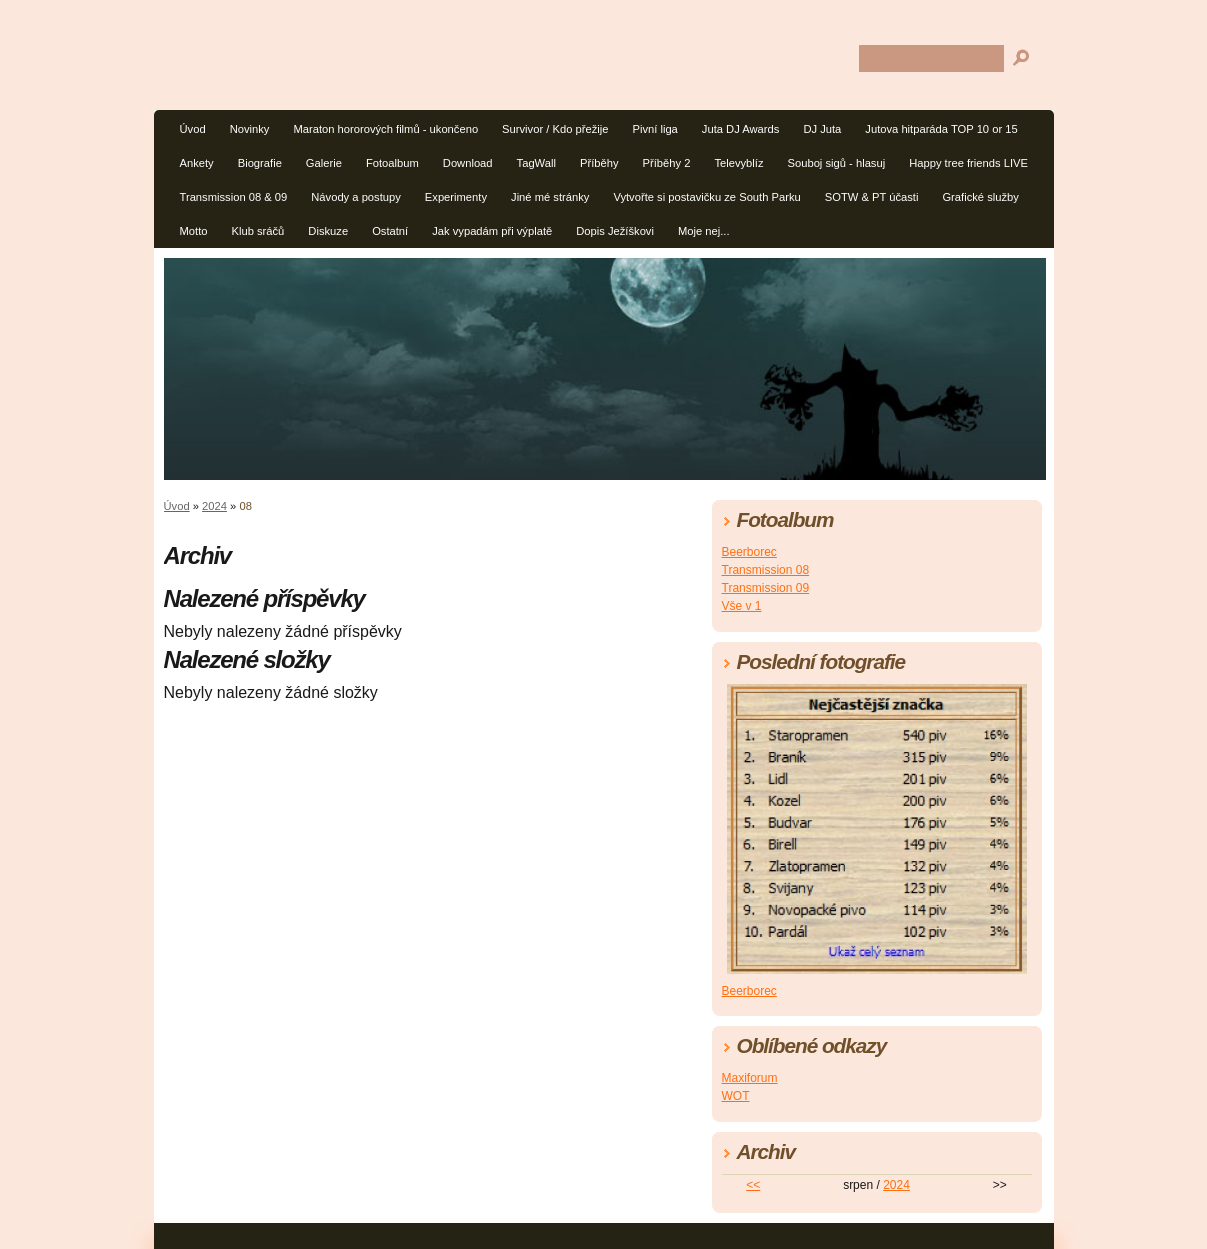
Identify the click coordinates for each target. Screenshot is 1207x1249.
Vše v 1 (742, 606)
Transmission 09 (766, 588)
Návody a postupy (356, 197)
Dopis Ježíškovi (615, 231)
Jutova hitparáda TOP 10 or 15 (941, 129)
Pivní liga (654, 129)
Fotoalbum (392, 163)
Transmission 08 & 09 (234, 197)
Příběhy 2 (667, 163)
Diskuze (328, 231)
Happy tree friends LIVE (968, 163)
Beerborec (749, 552)
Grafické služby (980, 197)
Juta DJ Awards (741, 129)
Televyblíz (738, 163)
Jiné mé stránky (550, 197)
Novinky (250, 129)
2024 (214, 506)
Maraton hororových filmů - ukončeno (385, 129)
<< (753, 1185)
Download (468, 163)
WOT (736, 1096)
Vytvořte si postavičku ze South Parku (706, 197)
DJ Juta (822, 129)
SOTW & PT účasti (872, 197)
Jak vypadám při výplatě (492, 231)
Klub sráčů (257, 231)
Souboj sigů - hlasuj (837, 163)
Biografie (260, 163)
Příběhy (599, 163)
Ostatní (390, 231)
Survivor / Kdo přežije (555, 129)
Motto (194, 231)
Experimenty (456, 197)
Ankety (197, 163)
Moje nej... (704, 231)
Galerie (324, 163)
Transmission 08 (766, 570)
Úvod (193, 129)
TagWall (536, 163)
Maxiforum (750, 1078)
